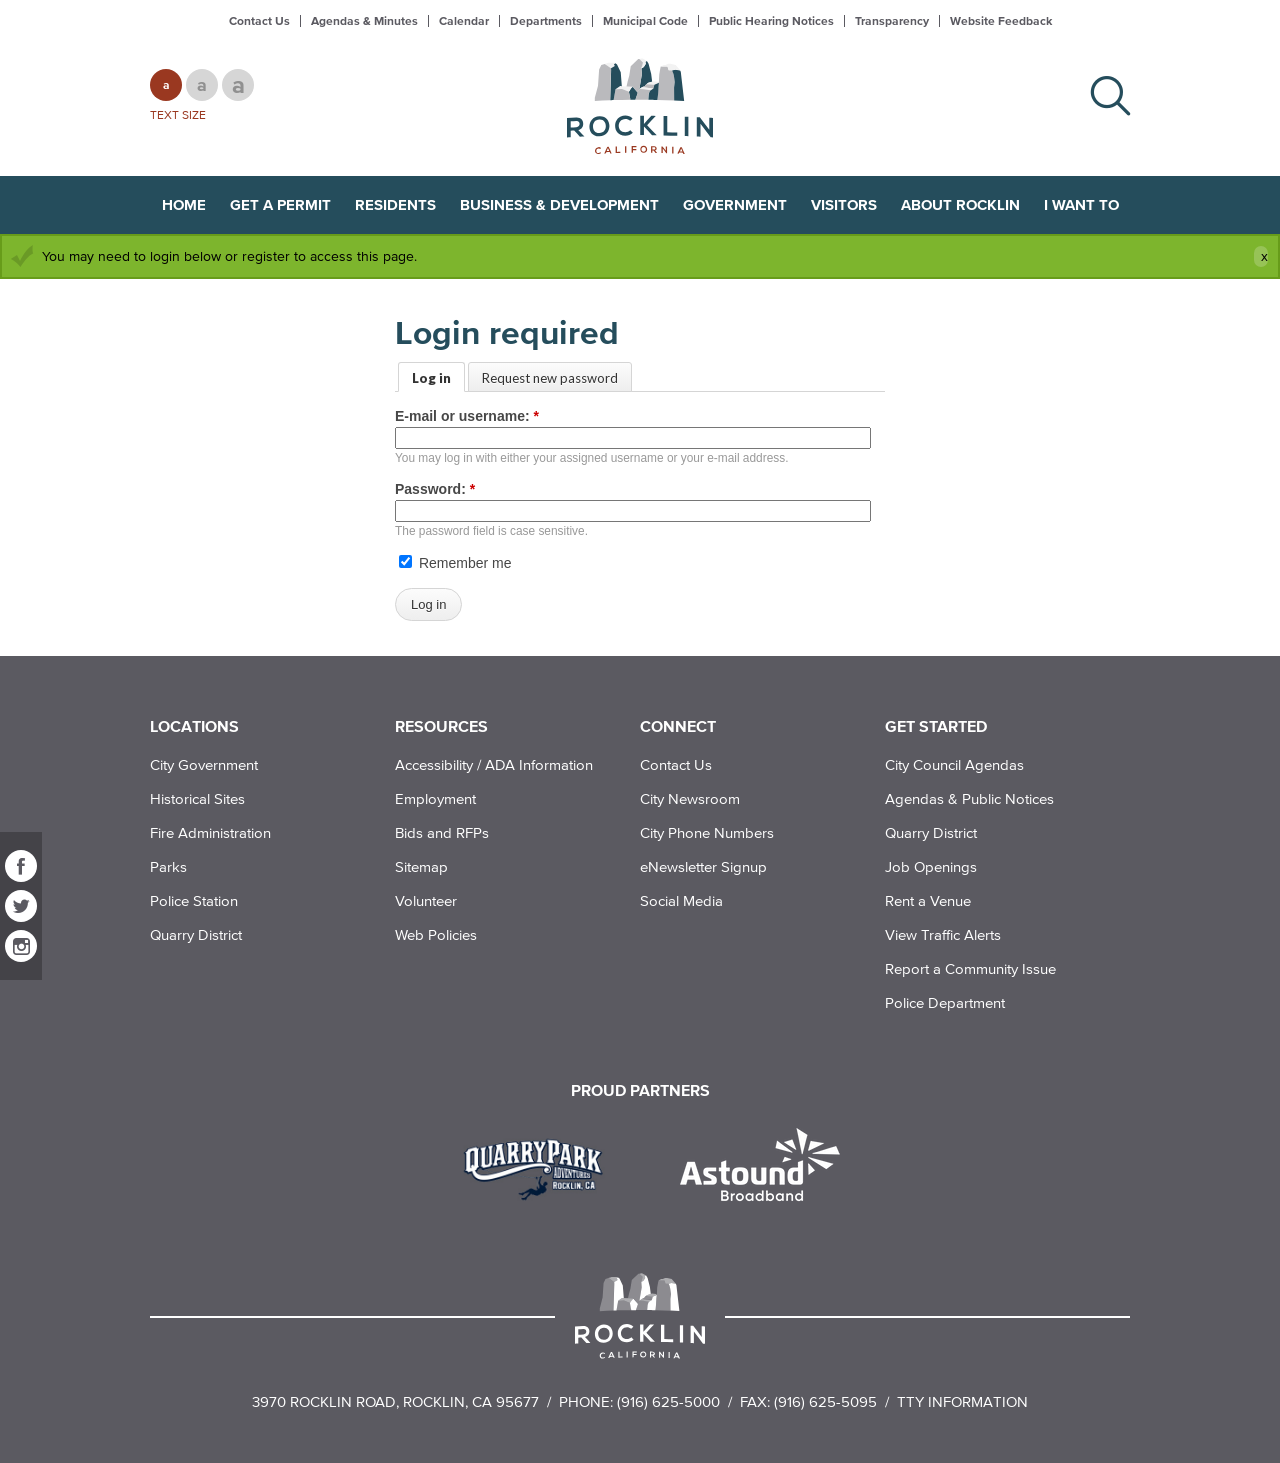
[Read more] (540, 1167)
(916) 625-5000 (668, 1401)
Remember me (455, 563)
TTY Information (962, 1401)
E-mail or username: (467, 416)
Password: (435, 489)
